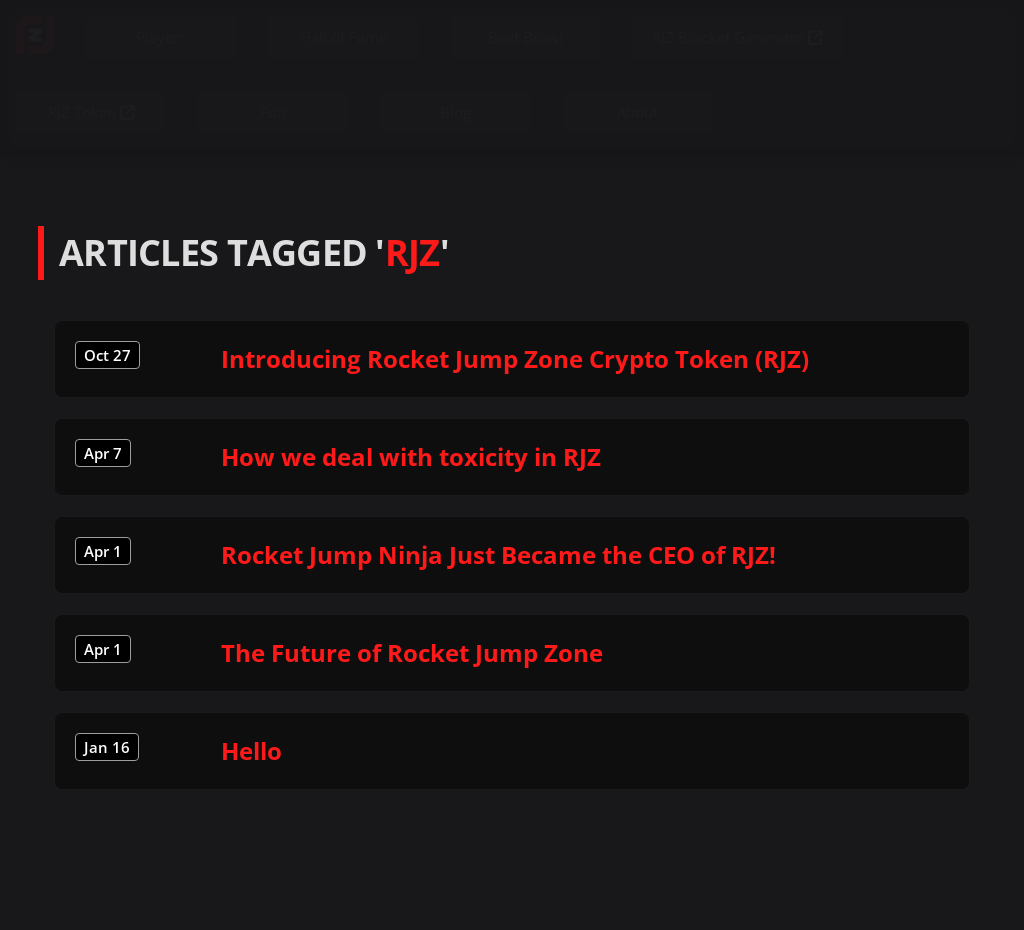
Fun (273, 112)
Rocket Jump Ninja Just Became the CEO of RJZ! (498, 554)
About (637, 112)
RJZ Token (91, 112)
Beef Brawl (525, 37)
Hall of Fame (343, 37)
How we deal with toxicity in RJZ (411, 456)
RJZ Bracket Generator (737, 37)
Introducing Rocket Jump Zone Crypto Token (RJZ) (515, 358)
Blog (455, 112)
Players (161, 37)
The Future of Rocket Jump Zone (412, 652)
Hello (251, 750)
